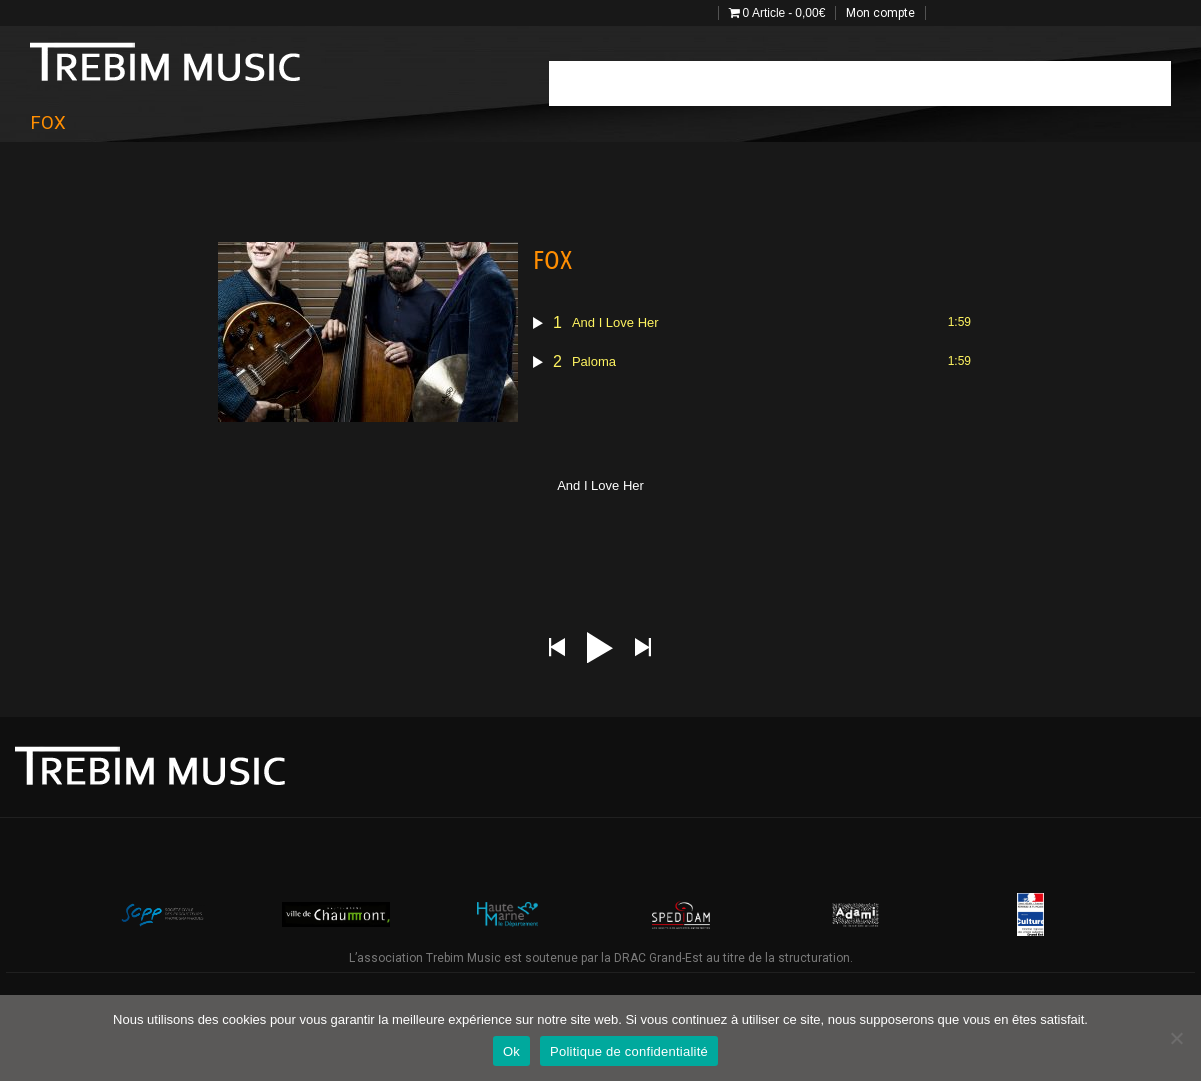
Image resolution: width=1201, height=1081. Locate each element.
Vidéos (936, 82)
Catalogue (1014, 82)
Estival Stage (788, 82)
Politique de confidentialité (629, 1051)
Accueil (584, 82)
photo (871, 82)
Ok (511, 1051)
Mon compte (880, 13)
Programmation (678, 82)
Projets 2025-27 (1114, 82)
